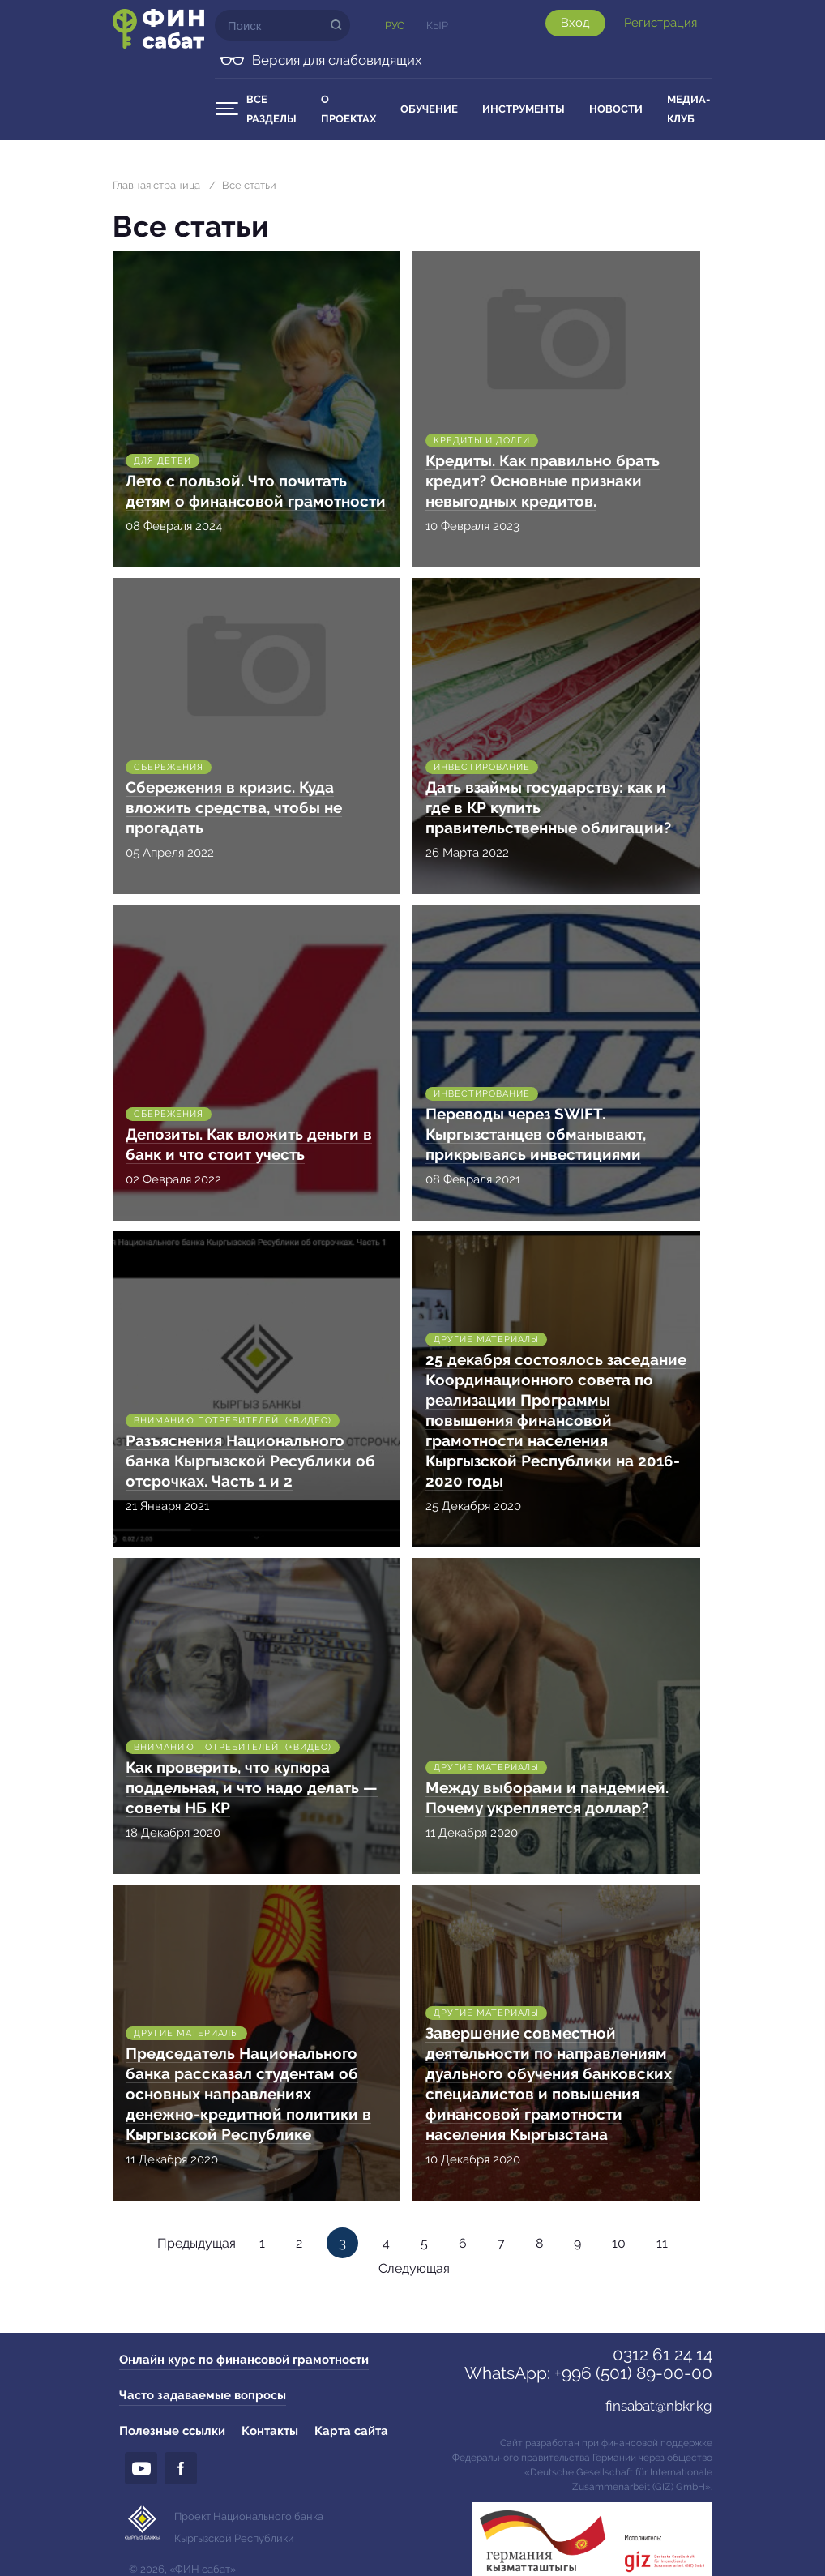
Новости (616, 109)
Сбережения (168, 767)
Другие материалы (486, 1339)
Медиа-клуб (688, 109)
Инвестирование (482, 767)
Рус (394, 25)
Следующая (414, 2268)
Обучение (429, 109)
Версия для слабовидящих (337, 60)
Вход (575, 22)
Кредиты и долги (482, 440)
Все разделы (271, 109)
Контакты (270, 2431)
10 (619, 2243)
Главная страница (156, 185)
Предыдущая (196, 2243)
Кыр (437, 25)
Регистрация (660, 22)
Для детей (162, 461)
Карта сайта (351, 2431)
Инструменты (523, 109)
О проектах (348, 109)
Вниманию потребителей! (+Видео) (232, 1420)
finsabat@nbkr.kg (658, 2406)
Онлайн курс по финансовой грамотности (244, 2359)
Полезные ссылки (172, 2431)
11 (662, 2243)
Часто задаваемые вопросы (202, 2395)
